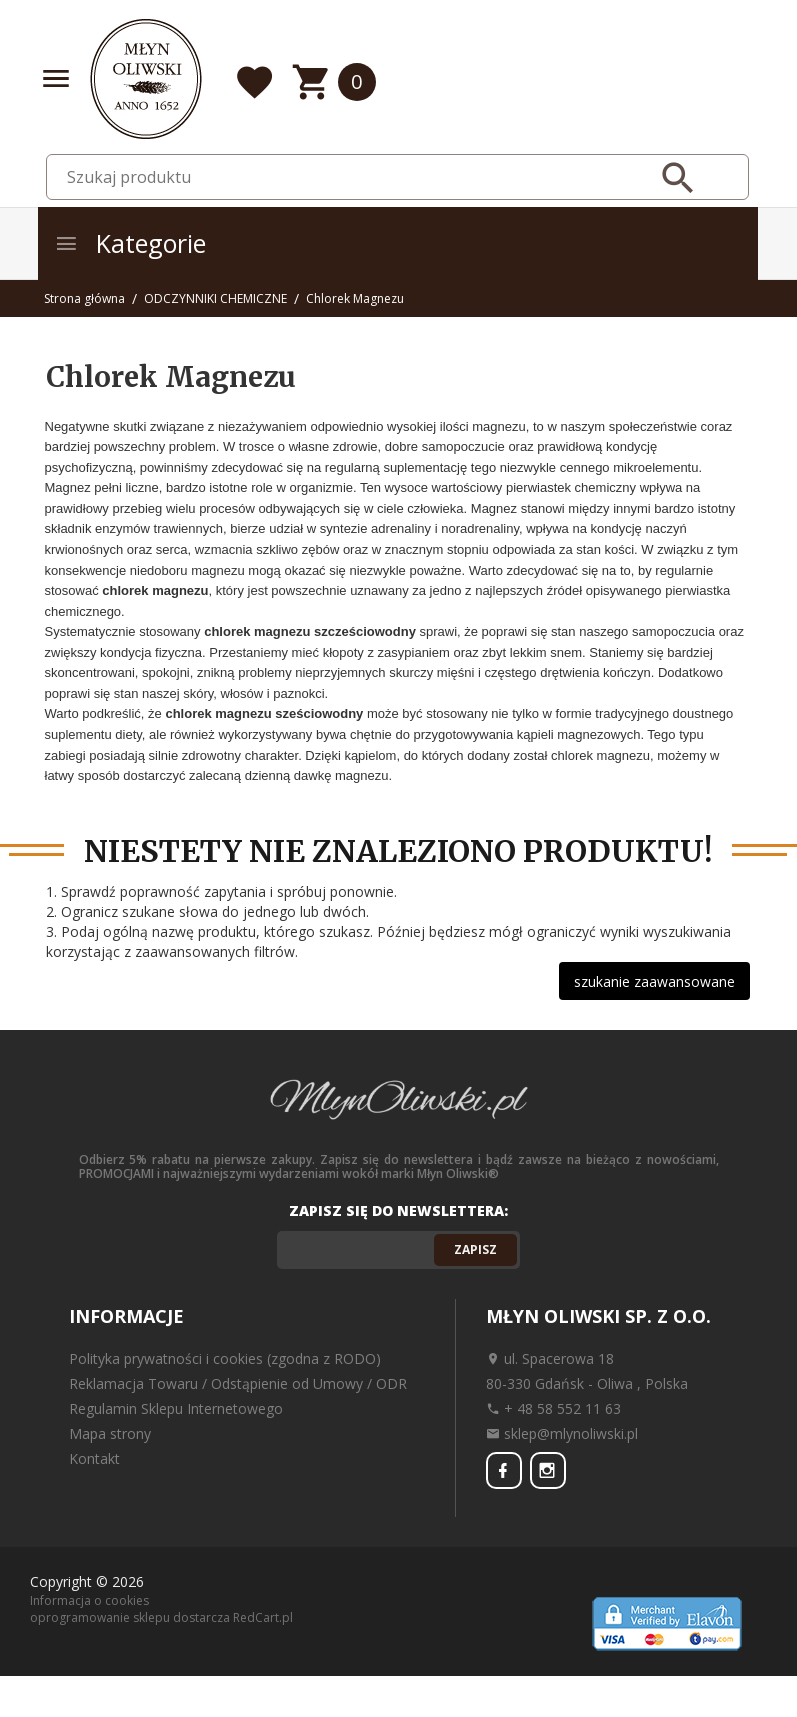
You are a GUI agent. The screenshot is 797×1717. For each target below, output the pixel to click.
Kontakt (94, 1458)
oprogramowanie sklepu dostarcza (130, 1617)
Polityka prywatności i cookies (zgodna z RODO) (225, 1358)
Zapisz (475, 1249)
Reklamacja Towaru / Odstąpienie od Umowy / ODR (238, 1383)
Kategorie (130, 243)
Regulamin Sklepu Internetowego (176, 1408)
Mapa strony (110, 1433)
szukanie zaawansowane (654, 981)
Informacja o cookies (89, 1599)
